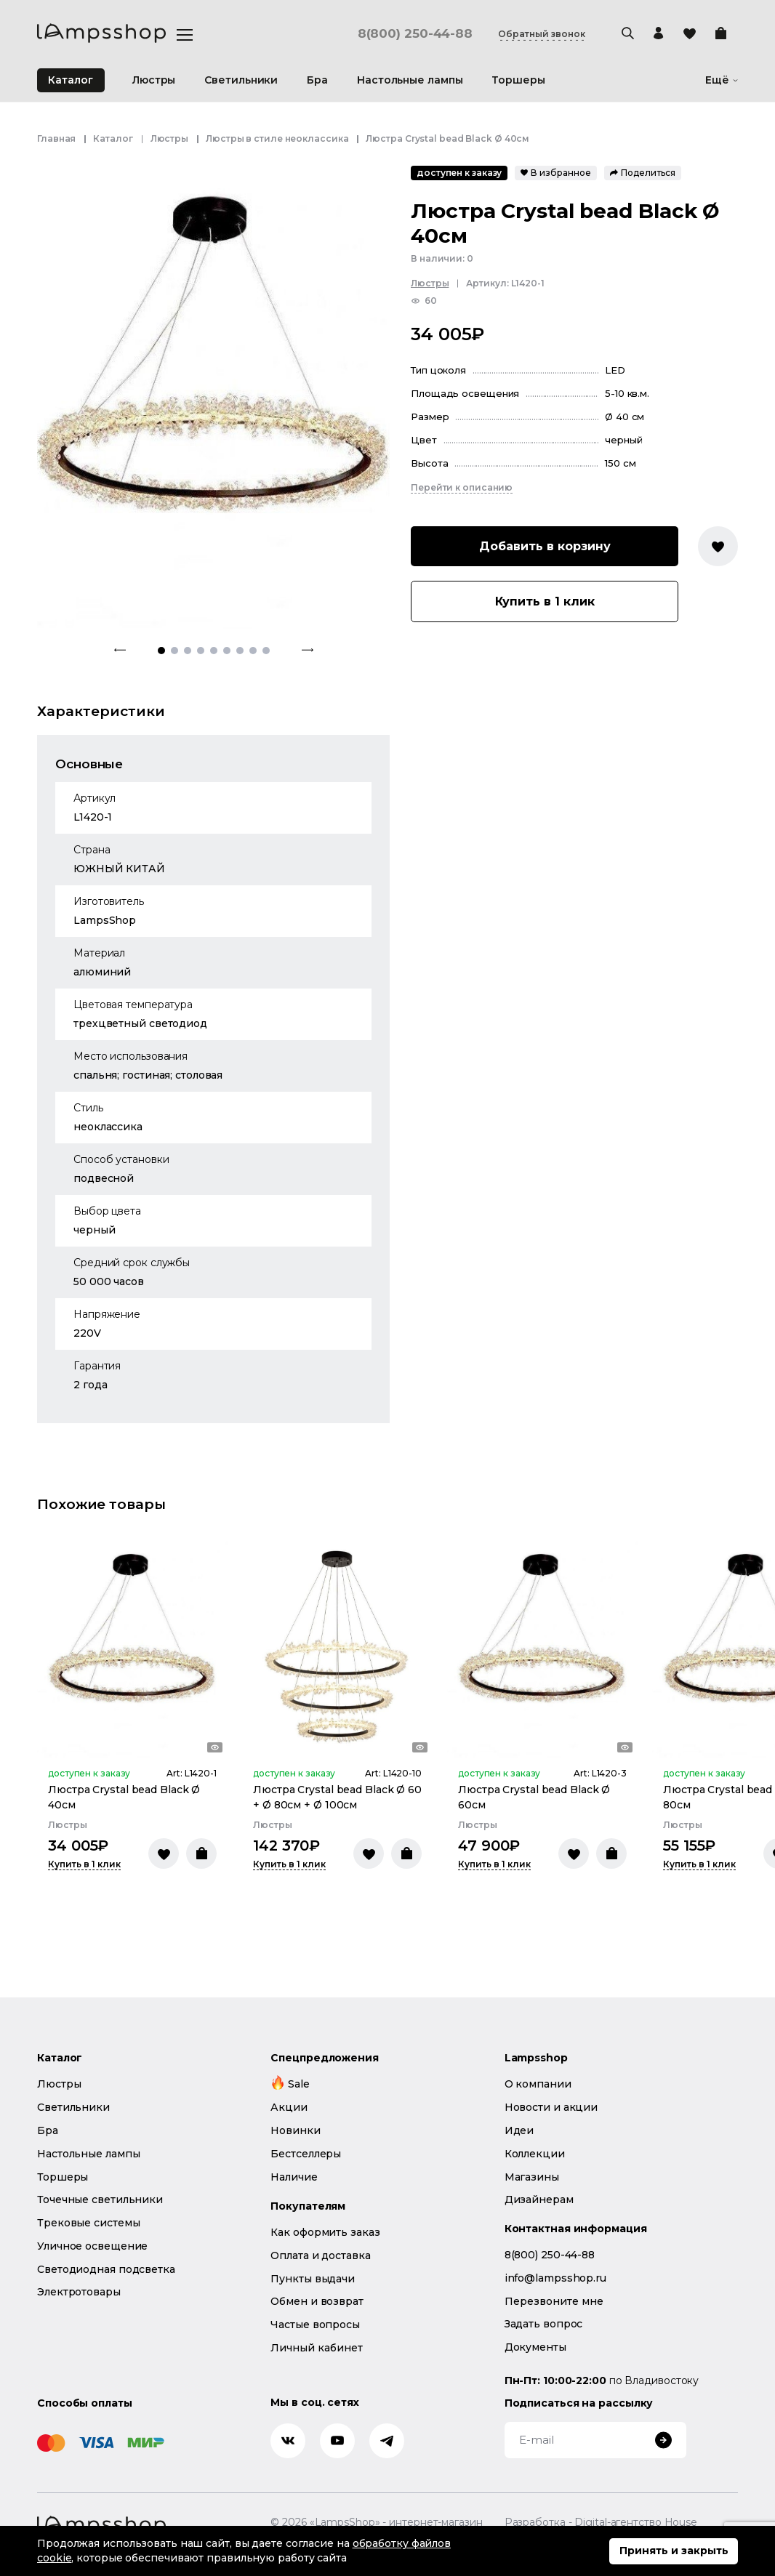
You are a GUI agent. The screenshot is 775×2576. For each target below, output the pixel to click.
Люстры (169, 138)
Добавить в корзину (545, 546)
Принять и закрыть (673, 2550)
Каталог (71, 79)
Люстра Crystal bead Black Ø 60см (534, 1797)
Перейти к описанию (462, 487)
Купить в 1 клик (545, 601)
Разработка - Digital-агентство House (601, 2522)
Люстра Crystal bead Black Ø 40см (124, 1797)
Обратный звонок (541, 34)
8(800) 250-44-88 (415, 34)
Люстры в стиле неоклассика (277, 138)
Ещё (721, 80)
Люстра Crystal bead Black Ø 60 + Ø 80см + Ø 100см (337, 1797)
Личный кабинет (316, 2347)
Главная (56, 138)
